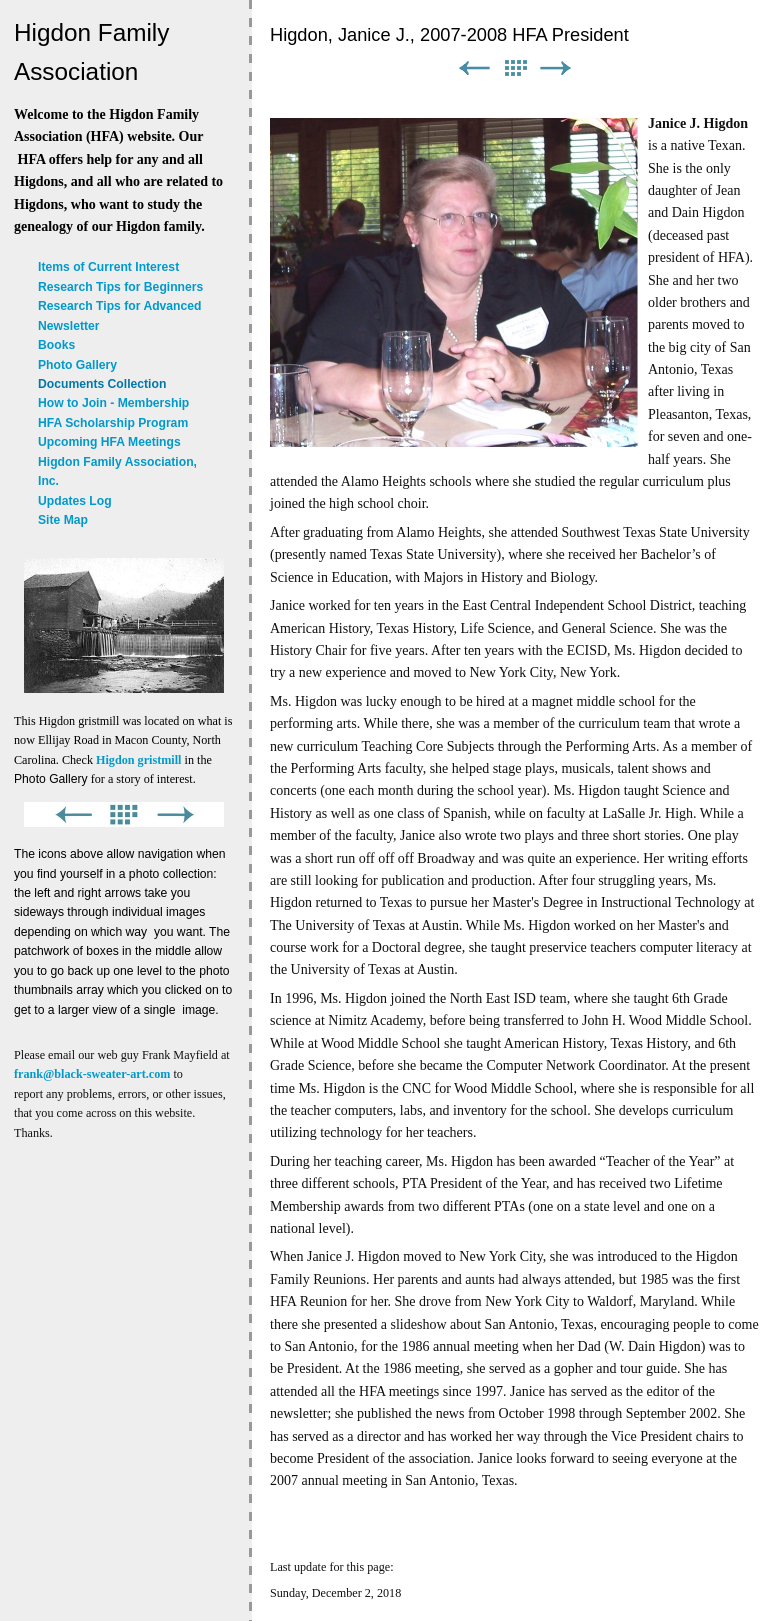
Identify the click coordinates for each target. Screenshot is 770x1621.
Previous (474, 68)
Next (556, 68)
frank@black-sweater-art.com (92, 1074)
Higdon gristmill (138, 760)
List (515, 68)
